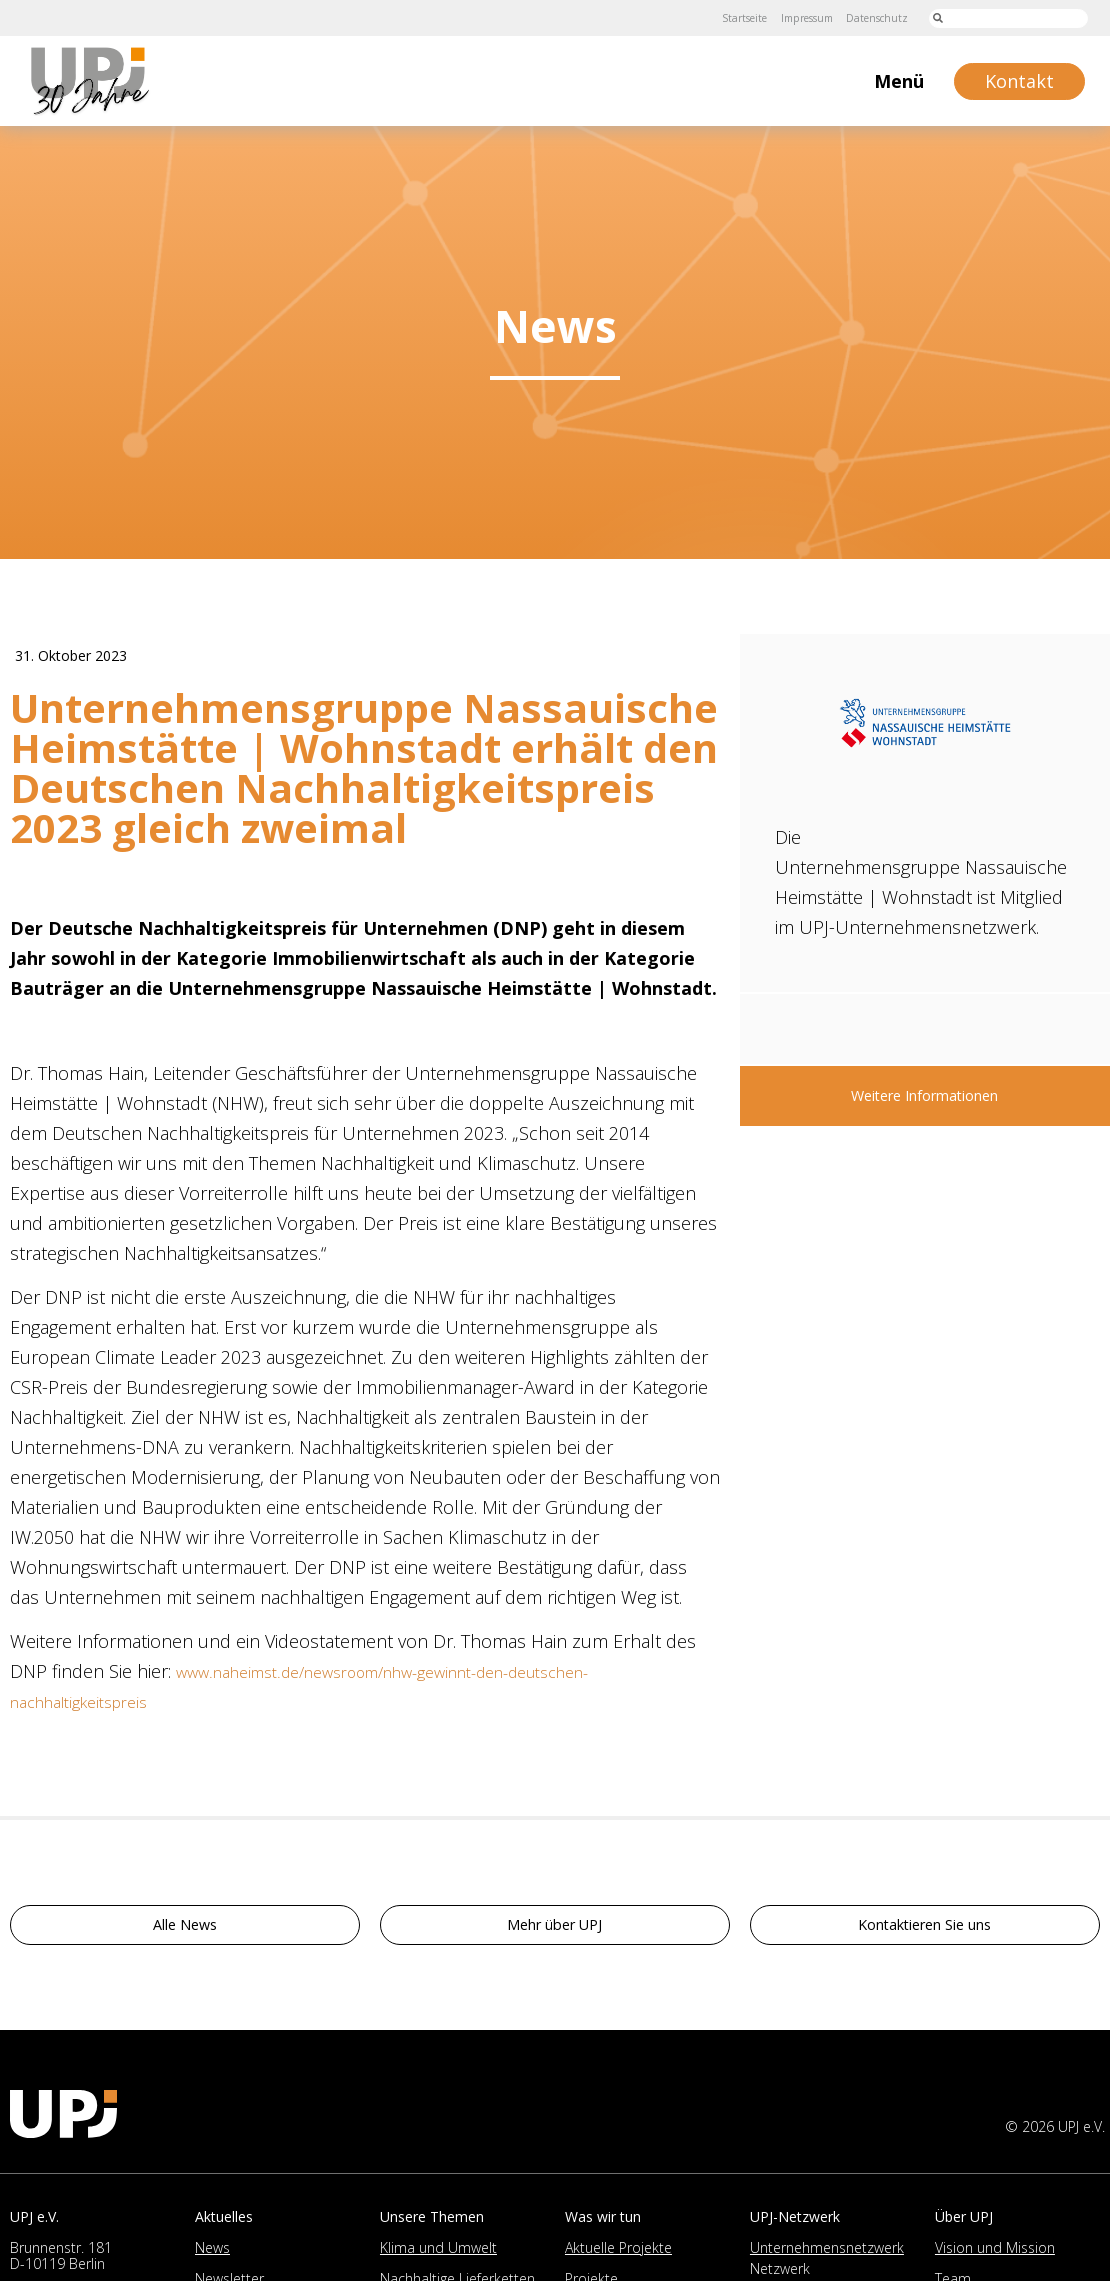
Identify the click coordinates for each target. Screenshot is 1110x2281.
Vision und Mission (995, 2254)
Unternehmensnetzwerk (827, 2254)
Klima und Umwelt (438, 2254)
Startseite (707, 17)
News (212, 2254)
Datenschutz (869, 17)
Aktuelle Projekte (618, 2254)
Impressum (784, 17)
